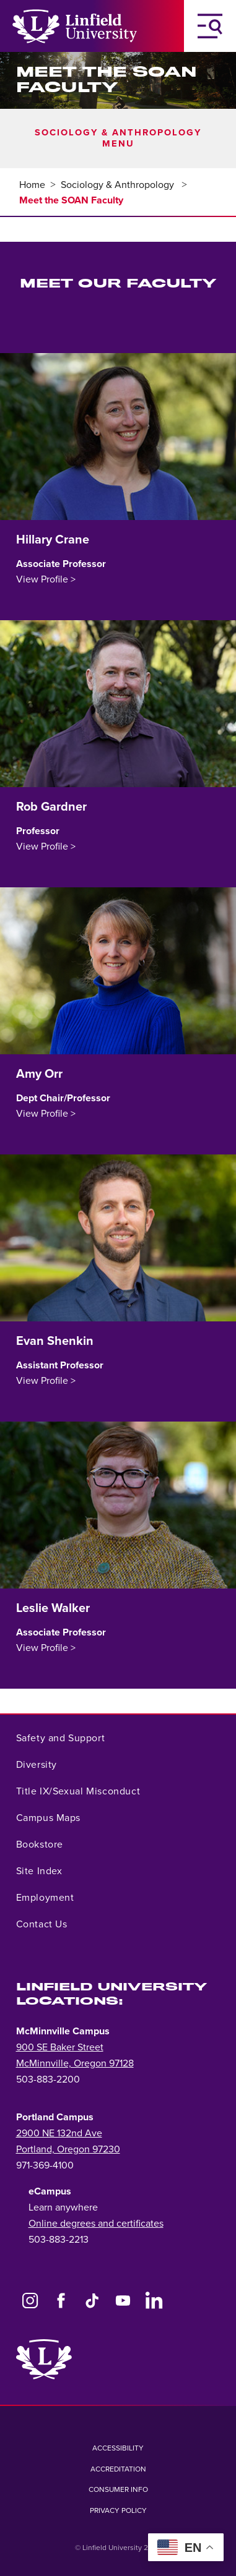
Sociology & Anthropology (119, 185)
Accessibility (118, 2448)
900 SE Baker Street (59, 2047)
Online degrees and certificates (96, 2223)
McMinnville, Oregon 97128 (75, 2063)
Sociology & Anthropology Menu (118, 138)
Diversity (36, 1765)
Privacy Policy (118, 2510)
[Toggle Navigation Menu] (210, 26)
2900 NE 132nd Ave (59, 2133)
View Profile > (46, 579)
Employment (45, 1897)
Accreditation (118, 2469)
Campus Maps (48, 1818)
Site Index (39, 1871)
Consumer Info (118, 2489)
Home (32, 185)
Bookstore (39, 1844)
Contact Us (42, 1924)
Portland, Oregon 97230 (68, 2149)
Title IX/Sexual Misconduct (78, 1791)
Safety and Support (60, 1738)
